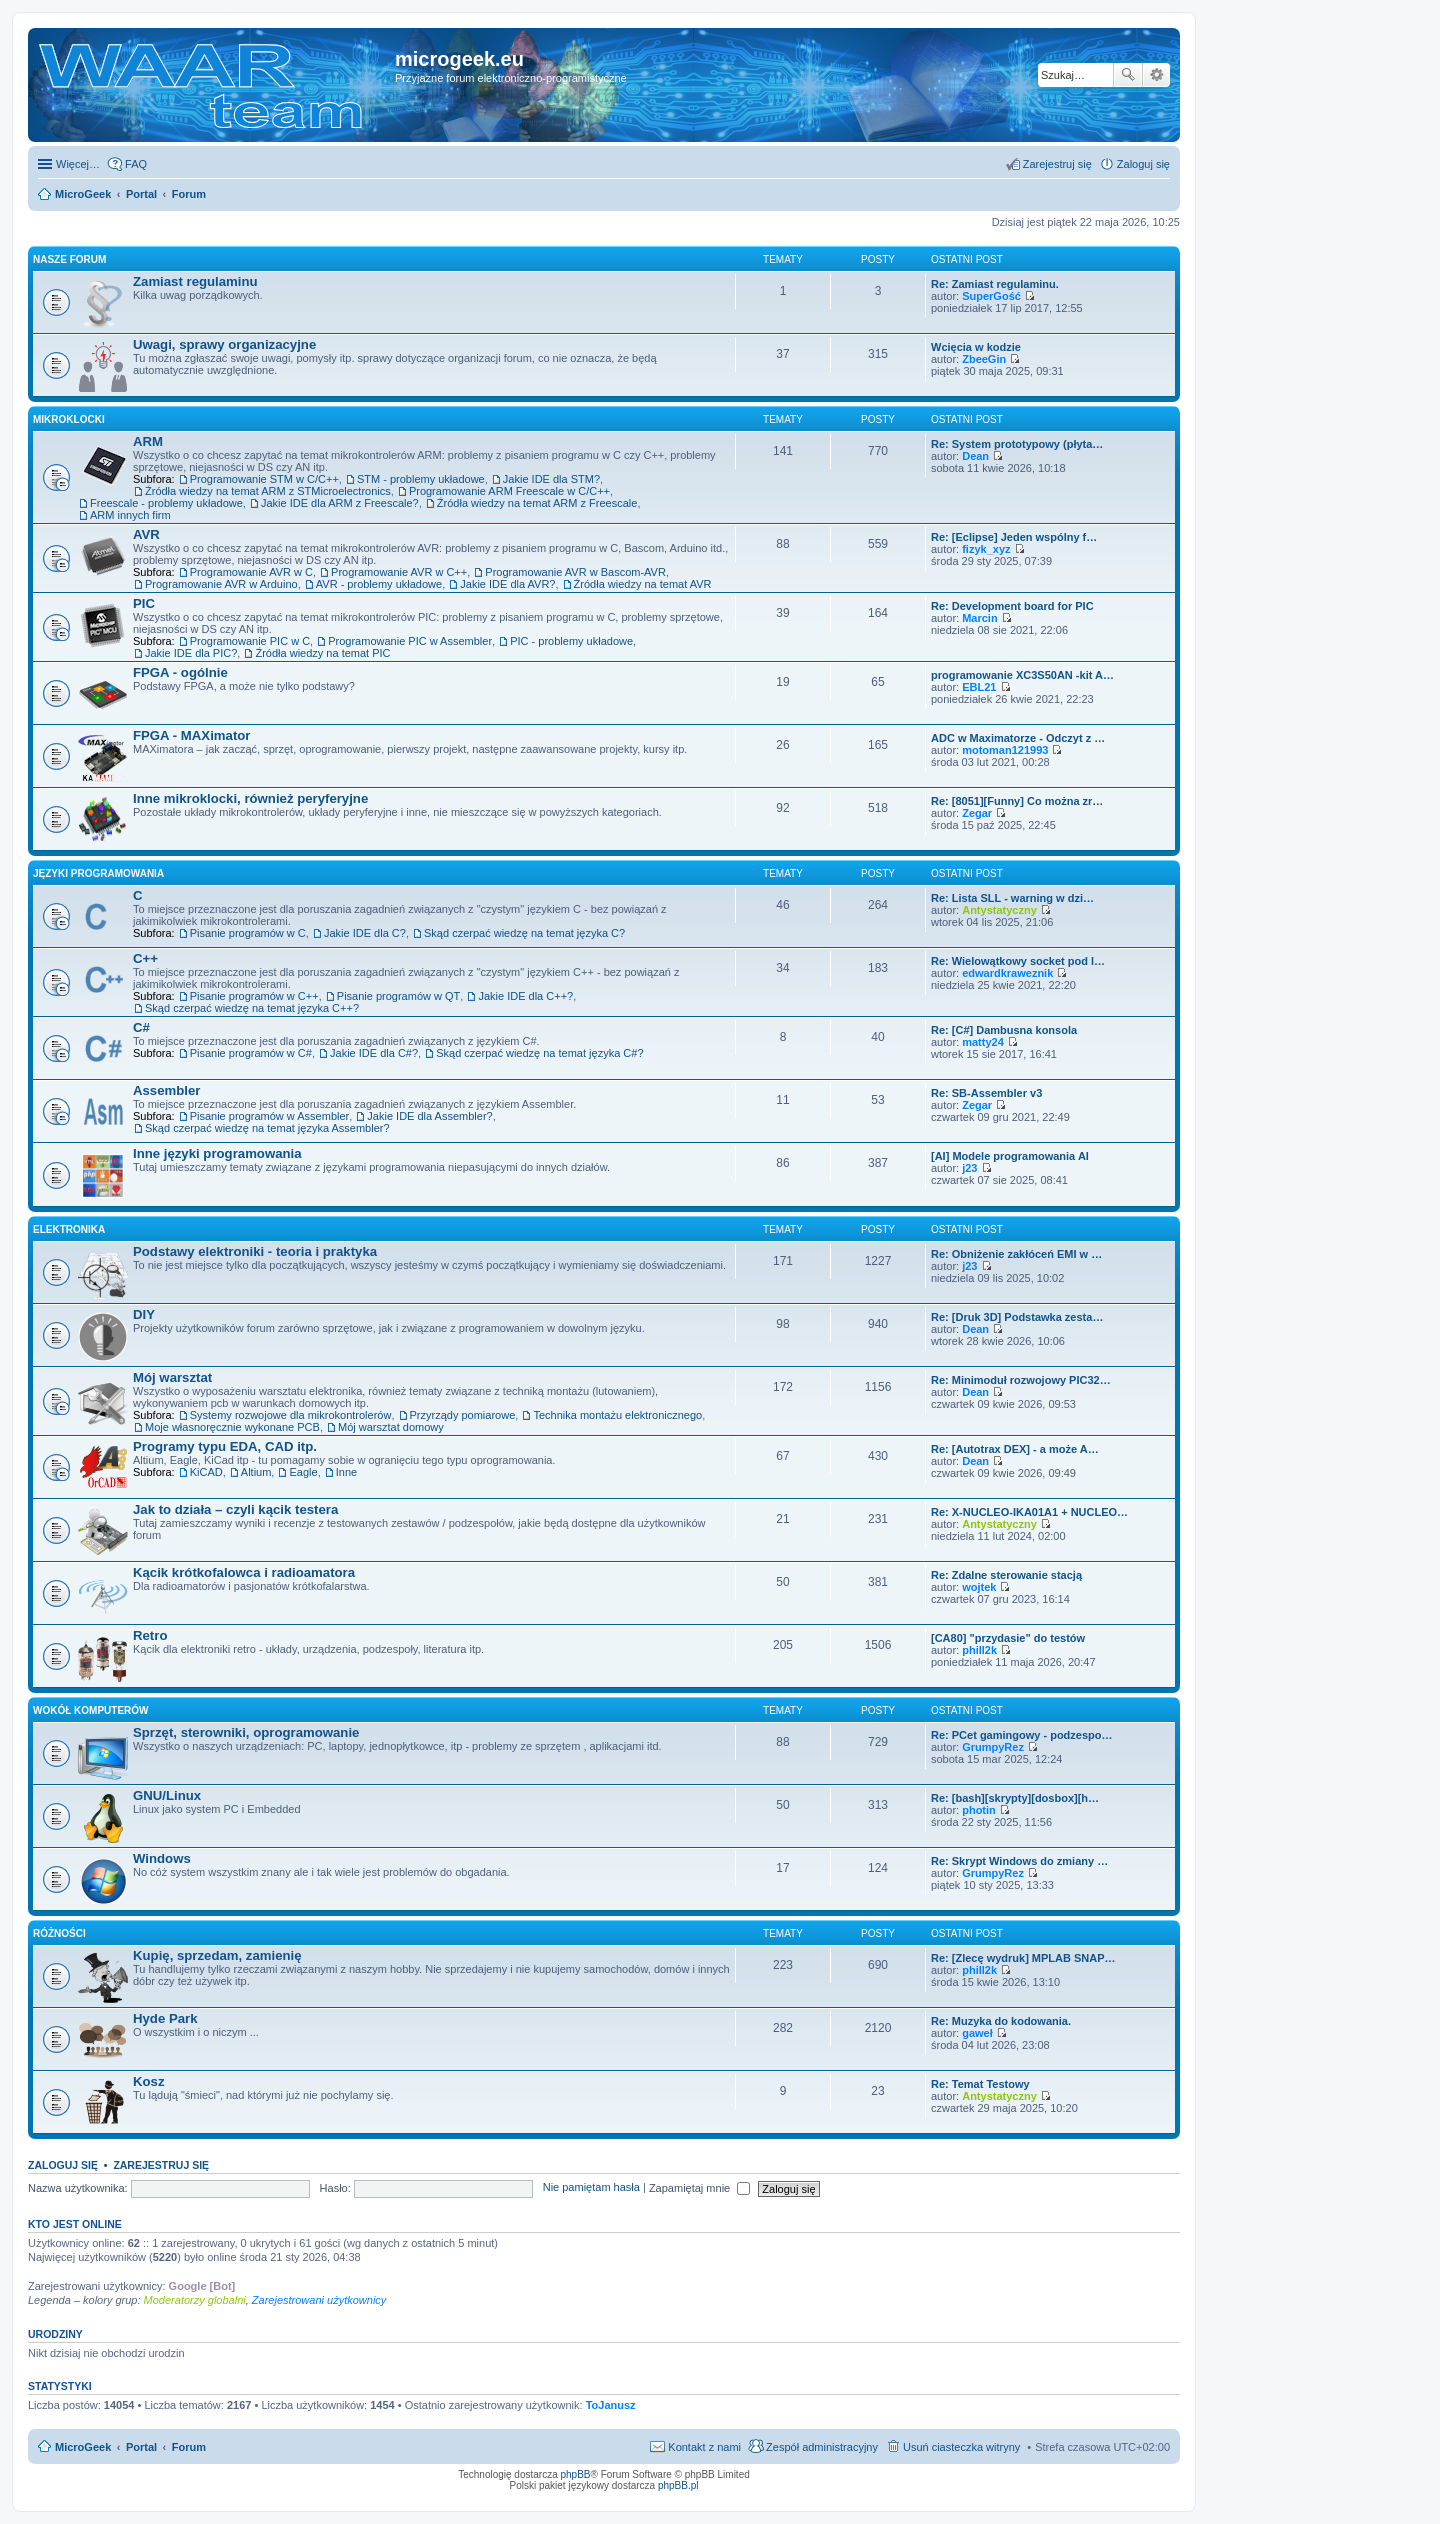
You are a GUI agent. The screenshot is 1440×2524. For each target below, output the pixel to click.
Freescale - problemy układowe (166, 503)
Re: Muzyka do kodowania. (1001, 2021)
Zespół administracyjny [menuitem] (822, 2447)
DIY (144, 1314)
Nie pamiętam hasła (591, 2188)
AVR (146, 534)
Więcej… (78, 164)
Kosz (149, 2081)
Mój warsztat (172, 1377)
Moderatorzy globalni (195, 2300)
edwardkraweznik (1007, 973)
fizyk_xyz (986, 549)
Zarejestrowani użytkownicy (319, 2300)
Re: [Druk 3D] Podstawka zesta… (1017, 1317)
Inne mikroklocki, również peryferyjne (250, 798)
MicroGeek (83, 2447)
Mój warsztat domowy (391, 1427)
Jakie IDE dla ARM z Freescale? (340, 503)
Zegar (977, 813)
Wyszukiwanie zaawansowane (1156, 75)
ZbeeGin (984, 359)
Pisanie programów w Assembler (270, 1116)
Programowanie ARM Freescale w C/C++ (509, 491)
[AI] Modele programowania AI (1010, 1156)
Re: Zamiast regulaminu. (995, 284)
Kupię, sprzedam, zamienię (217, 1955)
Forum (189, 2447)
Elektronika (69, 1229)
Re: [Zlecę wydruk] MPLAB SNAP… (1023, 1958)
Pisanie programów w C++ (254, 996)
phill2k (979, 1650)
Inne (346, 1472)
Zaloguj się (63, 2165)
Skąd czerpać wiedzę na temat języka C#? (539, 1053)
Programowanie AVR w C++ (399, 572)
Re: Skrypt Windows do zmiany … (1019, 1861)
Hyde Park (165, 2018)
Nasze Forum (69, 259)
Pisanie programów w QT (399, 996)
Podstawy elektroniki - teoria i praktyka (255, 1251)
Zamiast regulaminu (195, 281)
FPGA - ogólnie (180, 672)
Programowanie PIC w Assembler (410, 641)
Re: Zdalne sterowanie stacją (1006, 1575)
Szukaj (1128, 75)
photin (979, 1810)
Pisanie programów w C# (251, 1053)
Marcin (979, 618)
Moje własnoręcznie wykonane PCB (232, 1427)
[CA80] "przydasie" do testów (1008, 1638)
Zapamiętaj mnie (699, 2188)
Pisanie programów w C (248, 933)
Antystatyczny (999, 910)
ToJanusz (611, 2405)
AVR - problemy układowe (379, 584)
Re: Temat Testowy (980, 2084)
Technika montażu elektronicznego (617, 1415)
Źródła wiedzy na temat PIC (322, 653)
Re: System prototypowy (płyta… (1017, 444)
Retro (150, 1635)
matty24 (983, 1042)
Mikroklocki (69, 419)
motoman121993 (1005, 750)
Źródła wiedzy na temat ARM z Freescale (537, 503)
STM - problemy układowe (421, 479)
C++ (145, 958)
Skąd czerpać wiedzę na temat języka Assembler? (267, 1128)
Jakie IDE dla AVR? (507, 584)
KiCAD (206, 1472)
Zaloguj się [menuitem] (1143, 164)
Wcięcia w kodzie (976, 347)
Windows (162, 1858)
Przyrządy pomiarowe (463, 1415)
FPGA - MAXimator (191, 735)
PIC (144, 603)
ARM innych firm (130, 515)
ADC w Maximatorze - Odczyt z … (1018, 738)
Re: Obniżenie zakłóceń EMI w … (1016, 1254)
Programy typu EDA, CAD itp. (225, 1446)
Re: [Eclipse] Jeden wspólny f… (1014, 537)
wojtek (979, 1587)
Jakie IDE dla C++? (525, 996)
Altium (256, 1472)
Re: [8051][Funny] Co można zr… (1017, 801)
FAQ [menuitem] (136, 164)
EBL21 (979, 687)
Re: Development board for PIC (1012, 606)
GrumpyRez (993, 1747)
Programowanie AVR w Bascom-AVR (575, 572)
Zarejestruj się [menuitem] (1057, 164)
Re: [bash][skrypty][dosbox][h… (1015, 1798)
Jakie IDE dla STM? (551, 479)
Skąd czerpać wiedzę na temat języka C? (524, 933)
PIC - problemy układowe (571, 641)
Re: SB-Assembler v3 (986, 1093)
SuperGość (991, 296)
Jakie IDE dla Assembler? (429, 1116)
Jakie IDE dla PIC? (191, 653)
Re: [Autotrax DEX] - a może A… (1015, 1449)
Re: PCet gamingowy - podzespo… (1022, 1735)
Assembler (166, 1090)
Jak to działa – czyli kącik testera (235, 1509)
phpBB (576, 2474)
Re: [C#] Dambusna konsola (1004, 1030)
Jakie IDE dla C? (365, 933)
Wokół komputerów (91, 1710)
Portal (141, 194)
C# (141, 1027)
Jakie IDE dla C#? (374, 1053)
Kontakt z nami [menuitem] (704, 2447)
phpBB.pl (678, 2485)
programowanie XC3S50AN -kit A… (1022, 675)
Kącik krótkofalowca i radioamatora (244, 1572)
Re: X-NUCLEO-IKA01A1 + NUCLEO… (1029, 1512)
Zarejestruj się (161, 2165)
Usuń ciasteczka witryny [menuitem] (961, 2447)
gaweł (977, 2033)
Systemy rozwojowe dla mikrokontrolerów (291, 1415)
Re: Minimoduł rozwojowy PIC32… (1021, 1380)
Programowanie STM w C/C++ (264, 479)
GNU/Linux (167, 1795)
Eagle (303, 1472)
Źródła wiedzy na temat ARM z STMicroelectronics (268, 491)
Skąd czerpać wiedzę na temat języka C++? (252, 1008)
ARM (148, 441)
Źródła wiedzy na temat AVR (643, 584)
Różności (59, 1933)
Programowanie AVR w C (251, 572)
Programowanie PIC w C (250, 641)
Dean (975, 456)
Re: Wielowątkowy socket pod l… (1018, 961)
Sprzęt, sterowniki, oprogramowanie (246, 1732)
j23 (969, 1168)
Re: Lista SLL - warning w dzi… (1012, 898)
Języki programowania (98, 873)
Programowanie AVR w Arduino (221, 584)
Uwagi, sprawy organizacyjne (224, 344)
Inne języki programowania (217, 1153)
